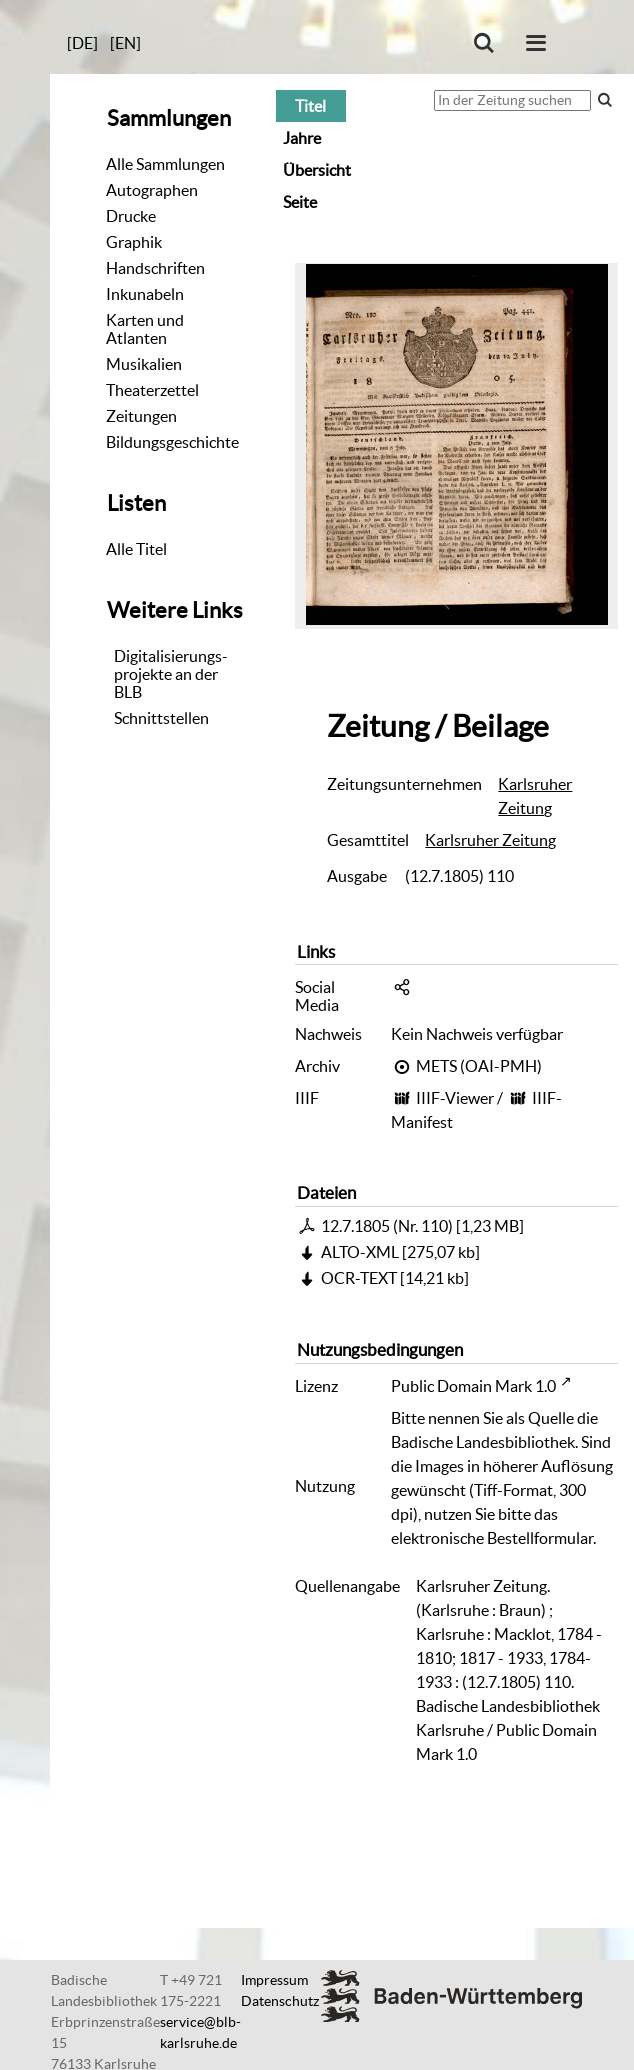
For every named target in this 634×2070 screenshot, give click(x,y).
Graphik (134, 242)
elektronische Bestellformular (492, 1538)
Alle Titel (136, 549)
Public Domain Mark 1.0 (473, 1386)
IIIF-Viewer (455, 1098)
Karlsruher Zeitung (535, 796)
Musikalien (144, 364)
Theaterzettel (152, 390)
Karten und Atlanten (145, 329)
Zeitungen (141, 416)
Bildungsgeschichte (172, 442)
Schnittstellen (161, 718)
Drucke (131, 216)
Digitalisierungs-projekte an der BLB (171, 674)
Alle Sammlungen (165, 164)
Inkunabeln (145, 294)
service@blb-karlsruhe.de (200, 2032)
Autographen (152, 190)
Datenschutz (280, 2001)
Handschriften (155, 268)
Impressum (274, 1980)
